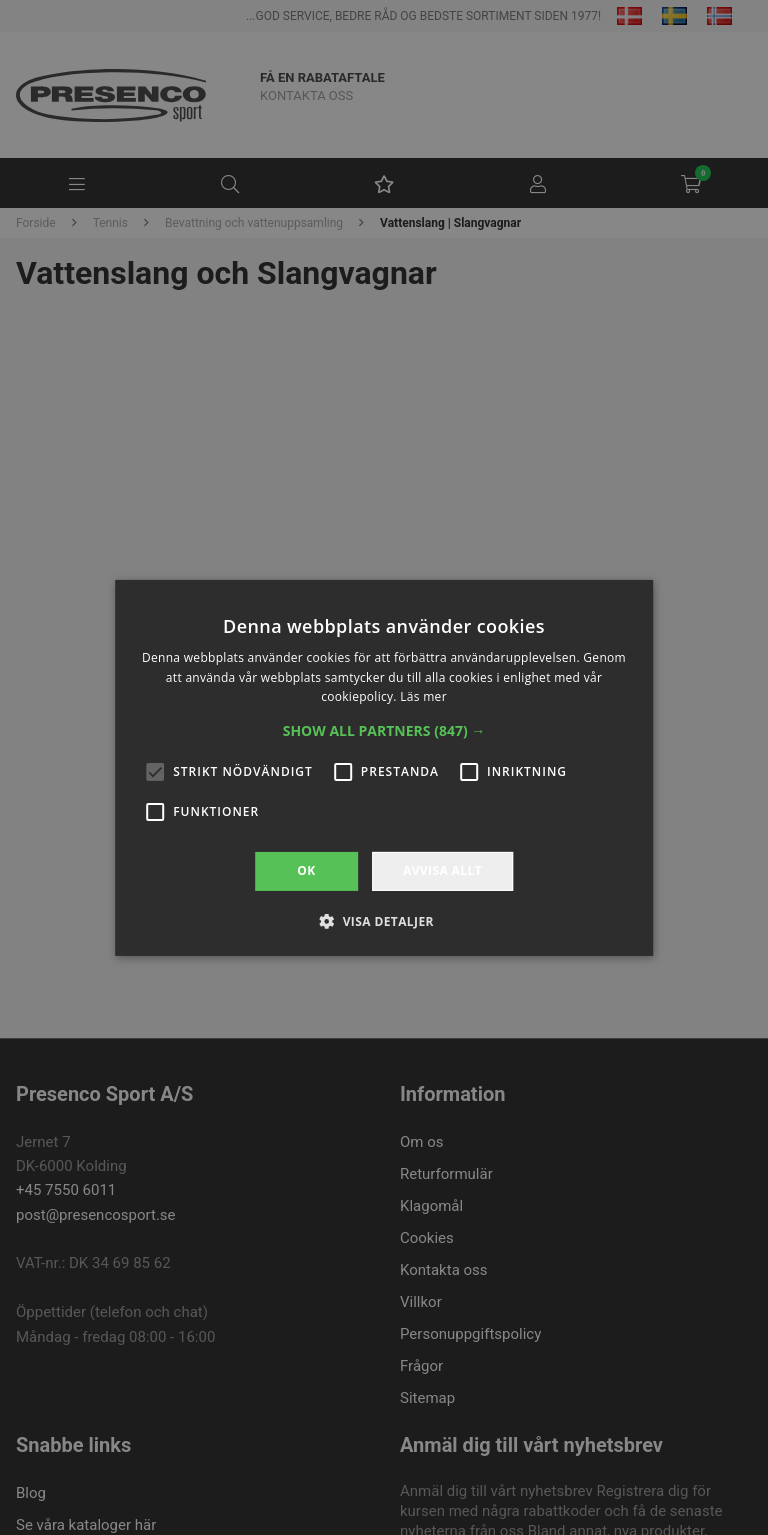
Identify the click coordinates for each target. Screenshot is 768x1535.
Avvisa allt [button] (442, 870)
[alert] (384, 767)
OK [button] (306, 870)
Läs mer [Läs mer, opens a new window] (423, 696)
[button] (384, 731)
